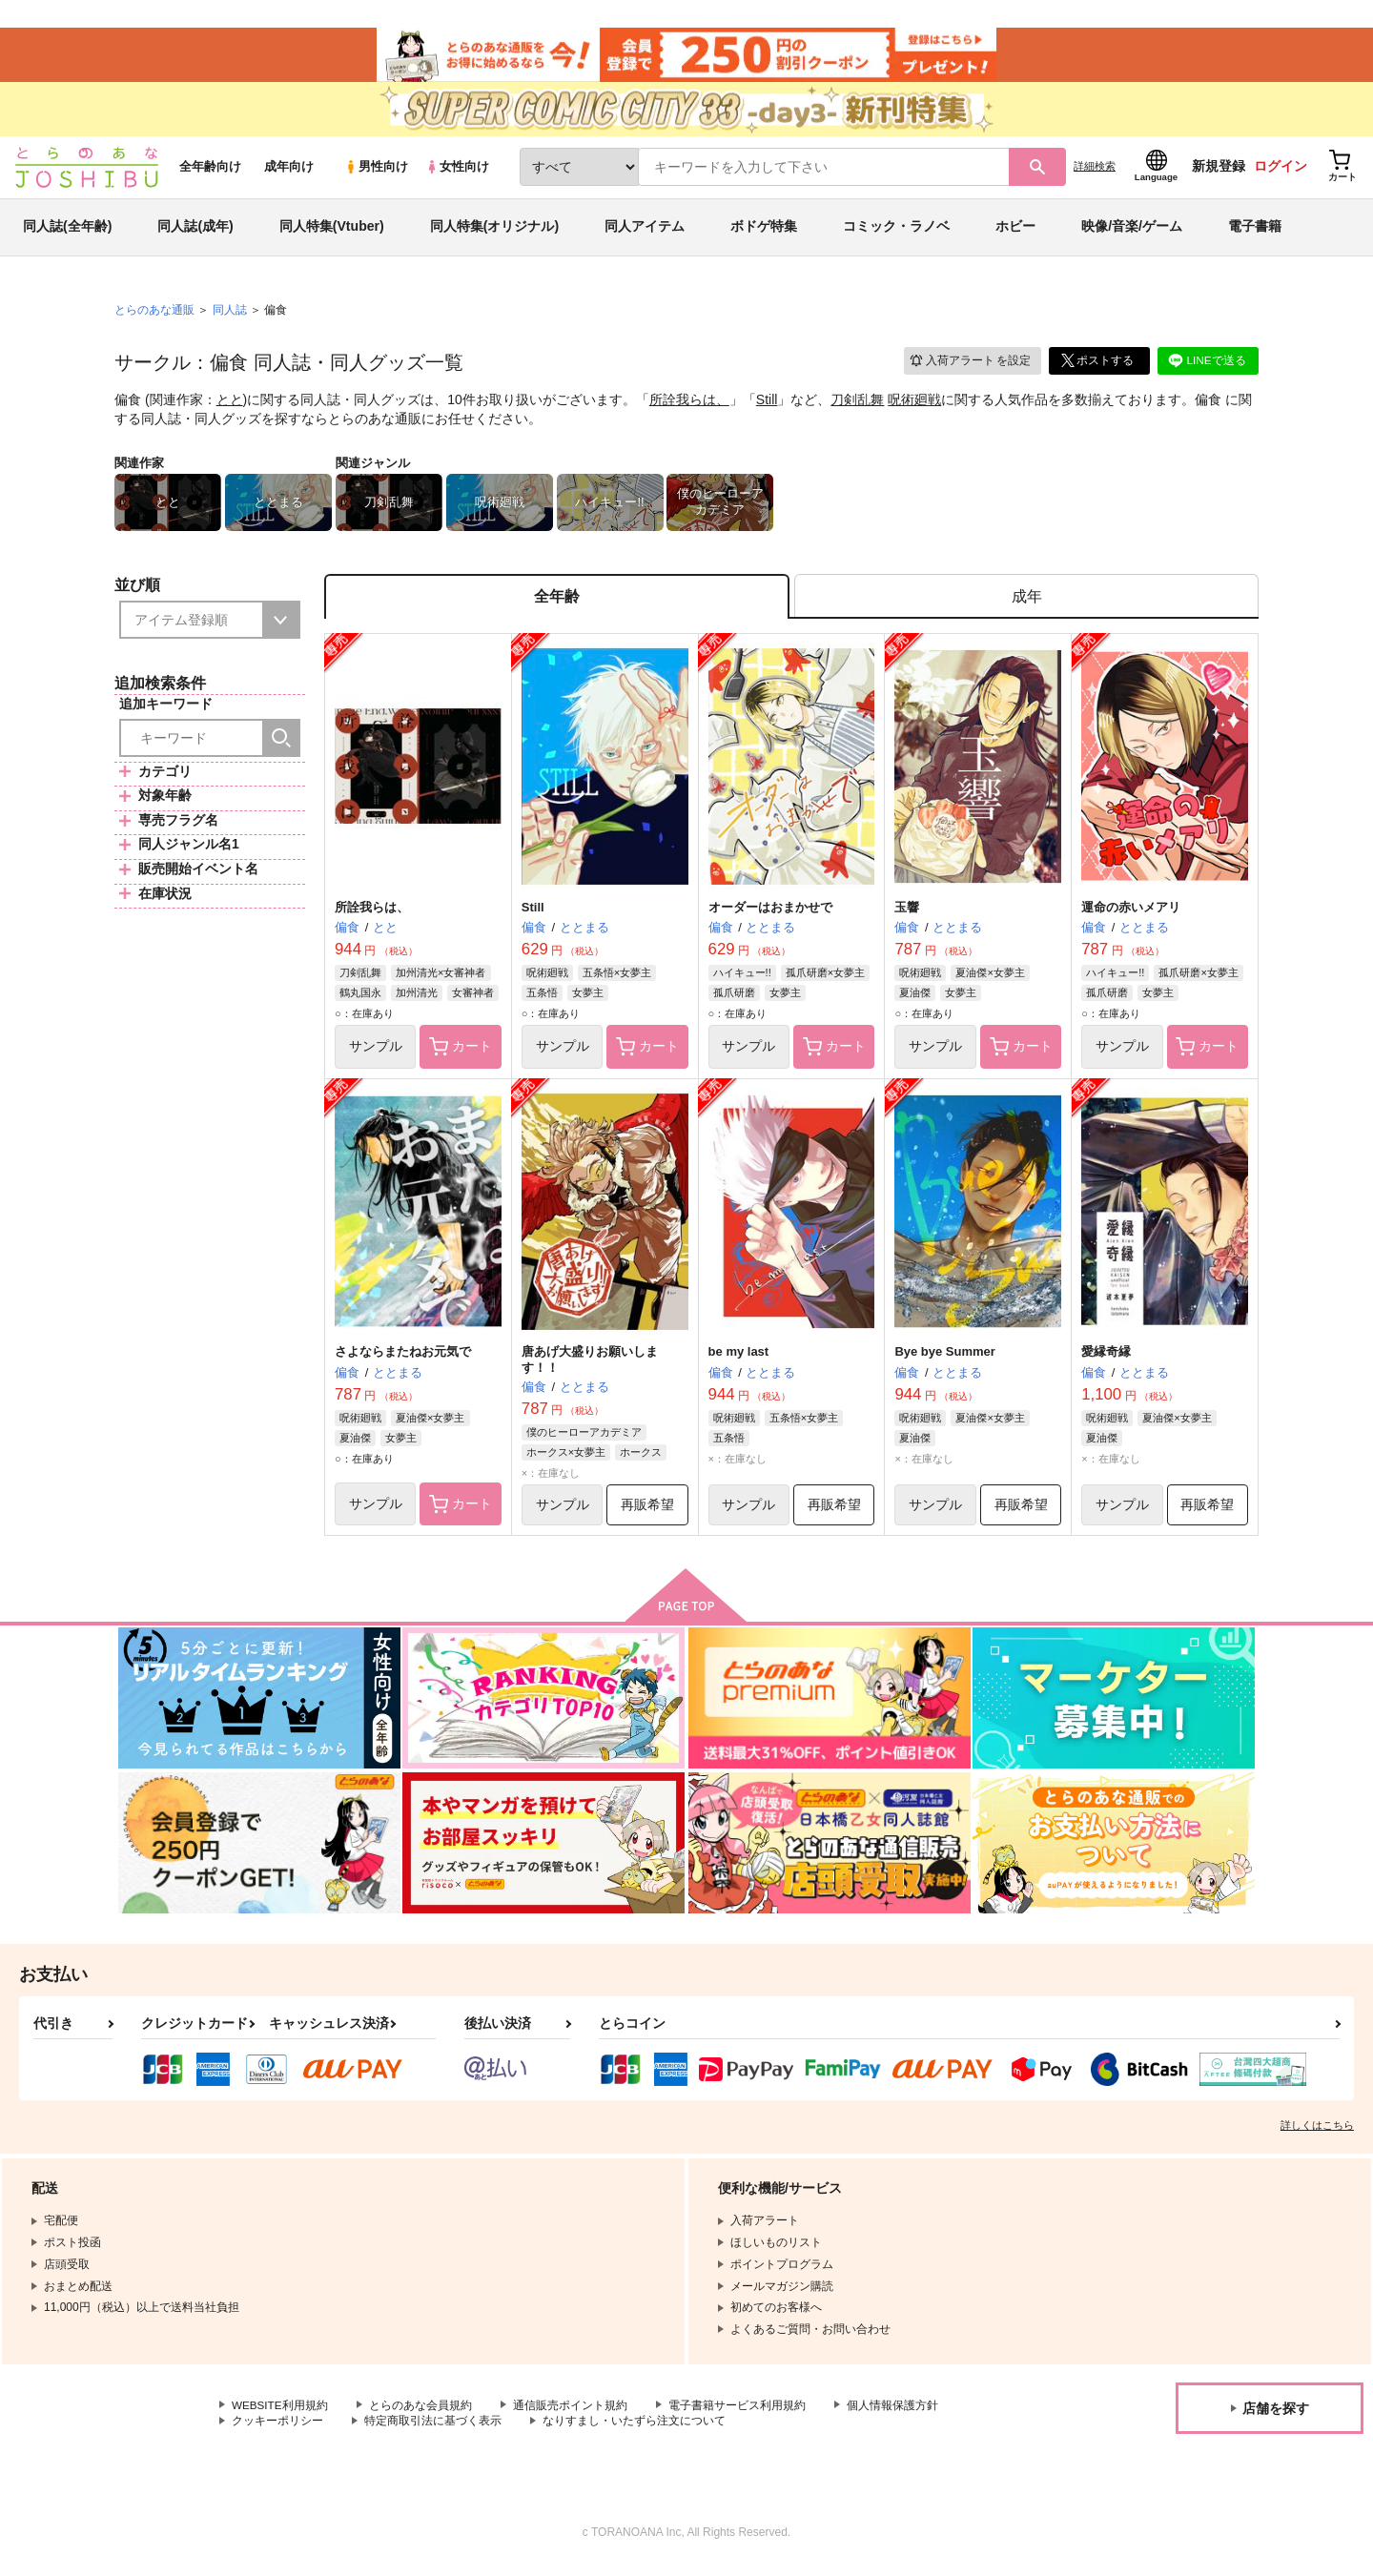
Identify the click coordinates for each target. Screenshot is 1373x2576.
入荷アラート (969, 366)
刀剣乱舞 (857, 406)
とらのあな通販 (154, 315)
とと (229, 406)
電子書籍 (1254, 232)
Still (767, 406)
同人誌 (230, 315)
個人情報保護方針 (893, 2415)
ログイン (1280, 172)
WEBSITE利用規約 (280, 2415)
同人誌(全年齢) (67, 232)
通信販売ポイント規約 (571, 2415)
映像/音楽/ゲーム (1131, 232)
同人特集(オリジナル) (494, 232)
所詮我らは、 (689, 406)
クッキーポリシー (277, 2431)
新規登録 (1218, 172)
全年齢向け (210, 173)
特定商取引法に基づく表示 (433, 2431)
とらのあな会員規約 (421, 2415)
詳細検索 (1095, 172)
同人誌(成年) (195, 232)
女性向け (457, 173)
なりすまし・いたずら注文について (634, 2431)
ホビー (1015, 232)
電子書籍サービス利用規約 (738, 2415)
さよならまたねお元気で (403, 1360)
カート (460, 1055)
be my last (738, 1360)
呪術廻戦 (914, 406)
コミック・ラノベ (896, 232)
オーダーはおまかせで (770, 915)
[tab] (1026, 604)
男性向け (376, 173)
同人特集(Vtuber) (331, 232)
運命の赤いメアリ (1130, 915)
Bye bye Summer (944, 1360)
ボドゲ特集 (763, 232)
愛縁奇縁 (1106, 1360)
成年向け (289, 173)
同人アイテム (645, 232)
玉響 (906, 915)
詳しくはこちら (1317, 2134)
